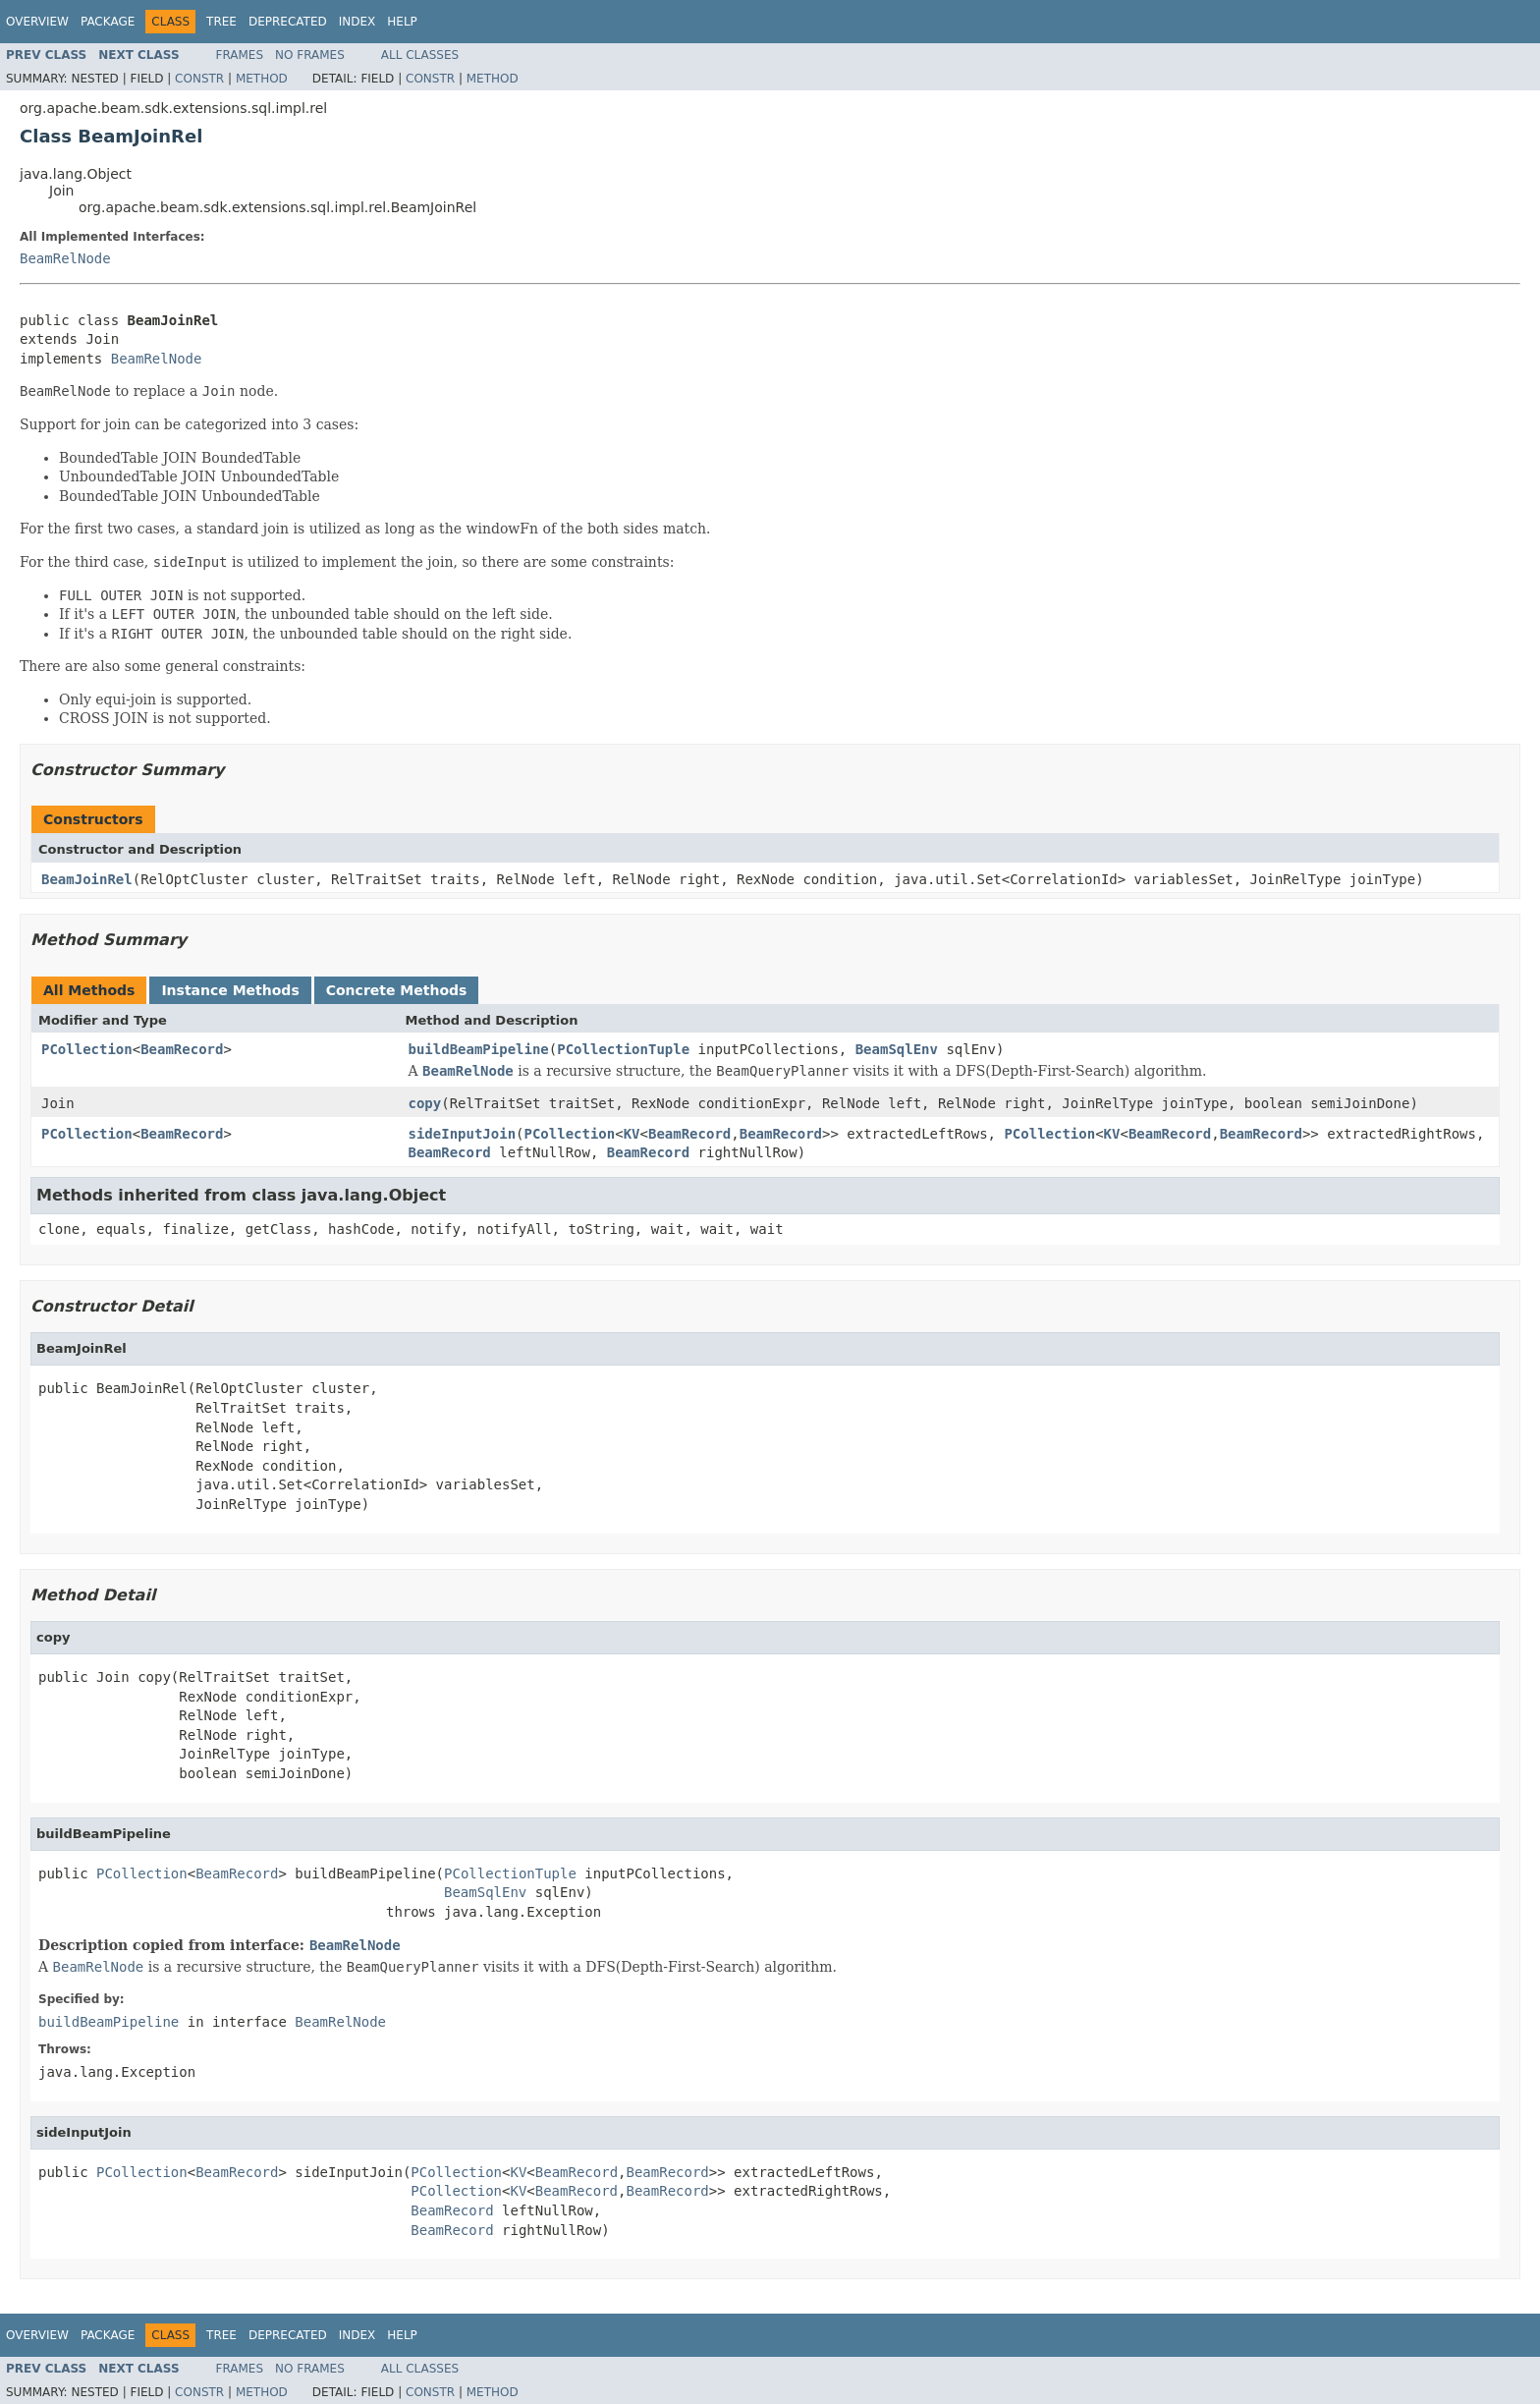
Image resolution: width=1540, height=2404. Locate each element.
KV (632, 1134)
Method (262, 78)
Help (402, 21)
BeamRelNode (65, 258)
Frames (240, 55)
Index (357, 21)
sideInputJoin (463, 1134)
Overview (37, 21)
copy (425, 1103)
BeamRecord (181, 1049)
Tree (221, 21)
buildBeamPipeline (479, 1049)
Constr (199, 78)
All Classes (420, 55)
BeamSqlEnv (896, 1049)
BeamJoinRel (87, 879)
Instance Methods (230, 990)
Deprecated (287, 21)
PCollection (87, 1049)
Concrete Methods (397, 990)
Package (108, 21)
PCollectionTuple (623, 1049)
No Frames (310, 55)
